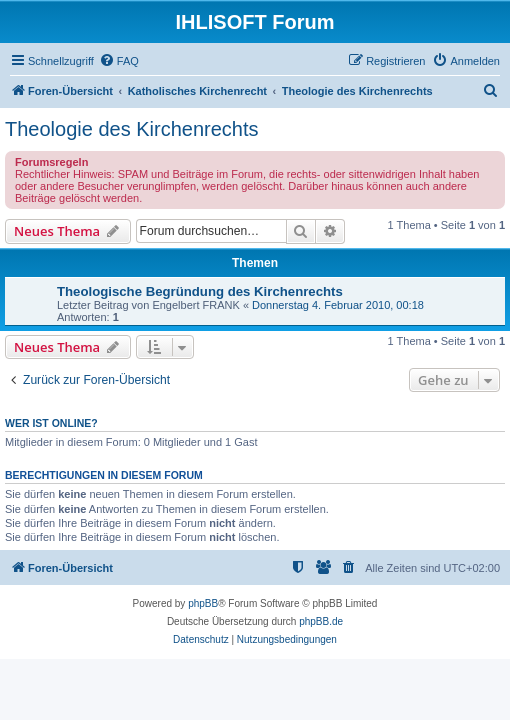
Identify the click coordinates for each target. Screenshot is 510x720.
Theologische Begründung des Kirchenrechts (200, 291)
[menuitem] (119, 61)
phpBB (203, 603)
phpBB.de (321, 621)
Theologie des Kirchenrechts (131, 129)
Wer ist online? (51, 423)
